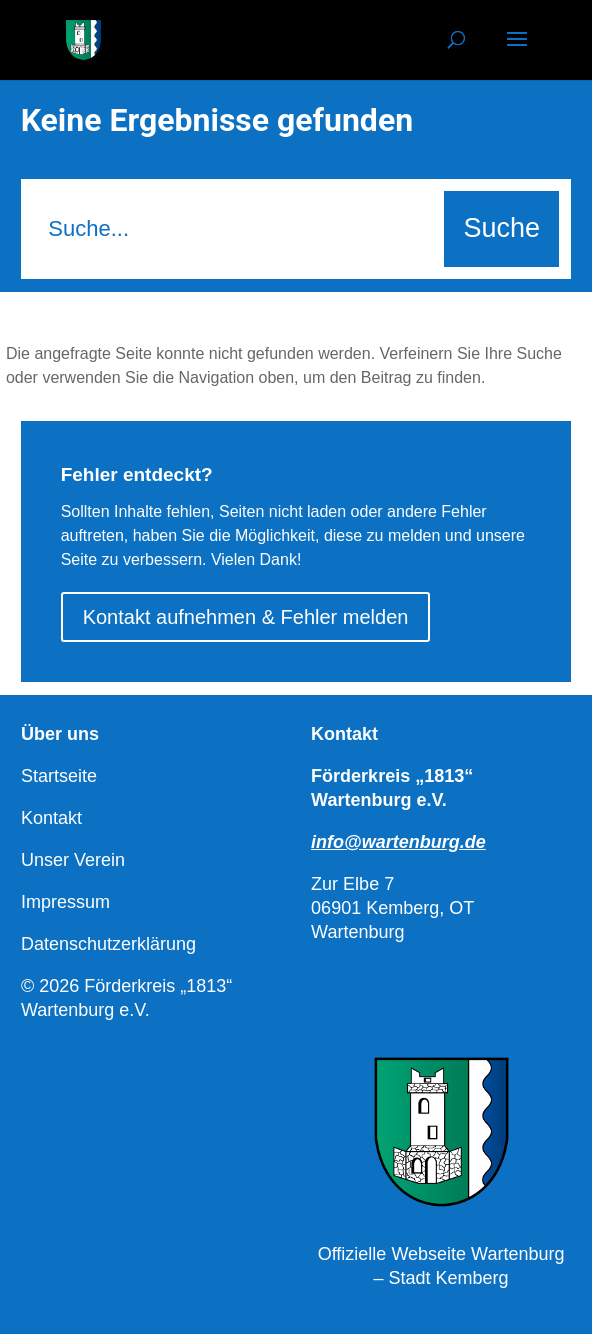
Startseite (59, 776)
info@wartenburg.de (398, 842)
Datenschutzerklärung (108, 944)
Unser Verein (73, 860)
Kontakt (51, 818)
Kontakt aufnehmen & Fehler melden (246, 617)
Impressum (65, 902)
